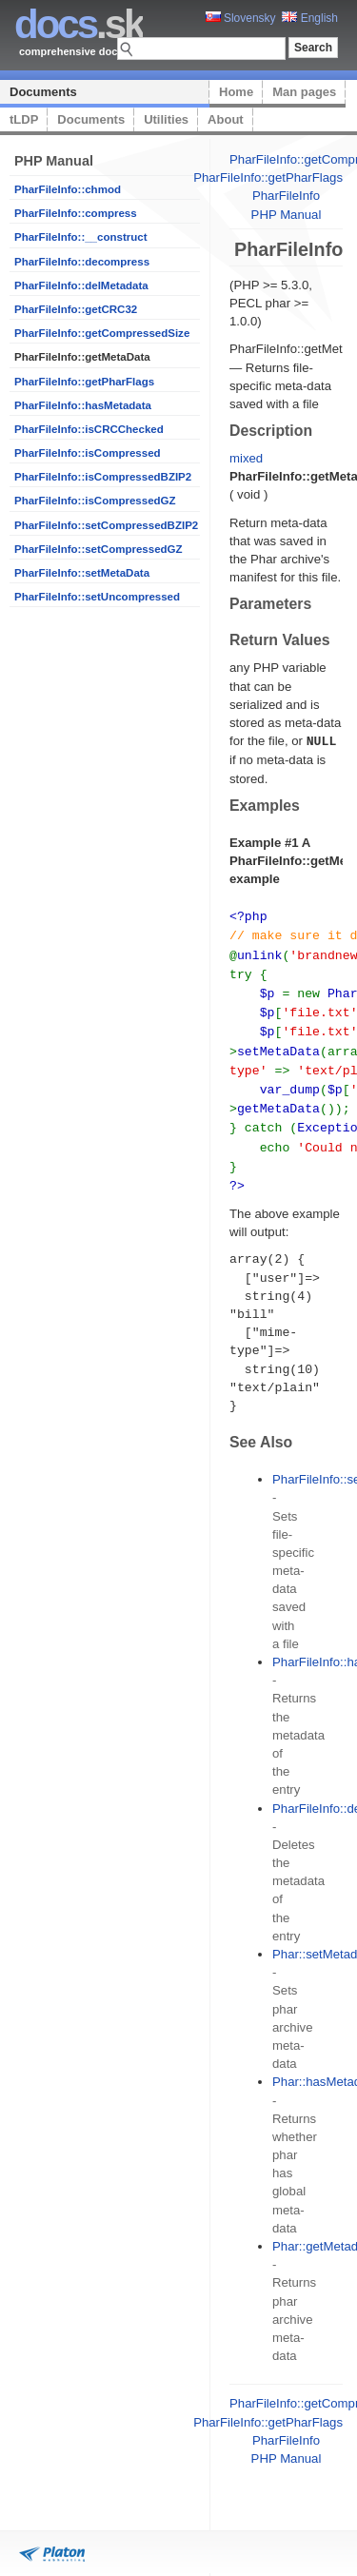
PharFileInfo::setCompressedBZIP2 (106, 525)
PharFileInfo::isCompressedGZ (95, 500)
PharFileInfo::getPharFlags (84, 381)
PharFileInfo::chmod (67, 189)
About (226, 119)
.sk (78, 24)
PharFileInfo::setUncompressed (97, 596)
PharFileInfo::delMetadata (81, 285)
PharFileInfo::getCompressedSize (101, 333)
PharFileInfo (286, 195)
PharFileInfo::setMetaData (81, 573)
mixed (246, 458)
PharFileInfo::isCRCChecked (89, 429)
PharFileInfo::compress (75, 213)
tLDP (24, 119)
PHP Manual (286, 214)
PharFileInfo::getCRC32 (75, 309)
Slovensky (241, 18)
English (310, 18)
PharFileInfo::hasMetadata (82, 405)
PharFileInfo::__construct (81, 237)
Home (236, 92)
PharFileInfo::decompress (81, 261)
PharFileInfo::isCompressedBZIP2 (102, 476)
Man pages (304, 92)
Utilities (166, 119)
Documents (43, 92)
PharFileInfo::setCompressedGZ (98, 549)
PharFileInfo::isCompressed (87, 453)
